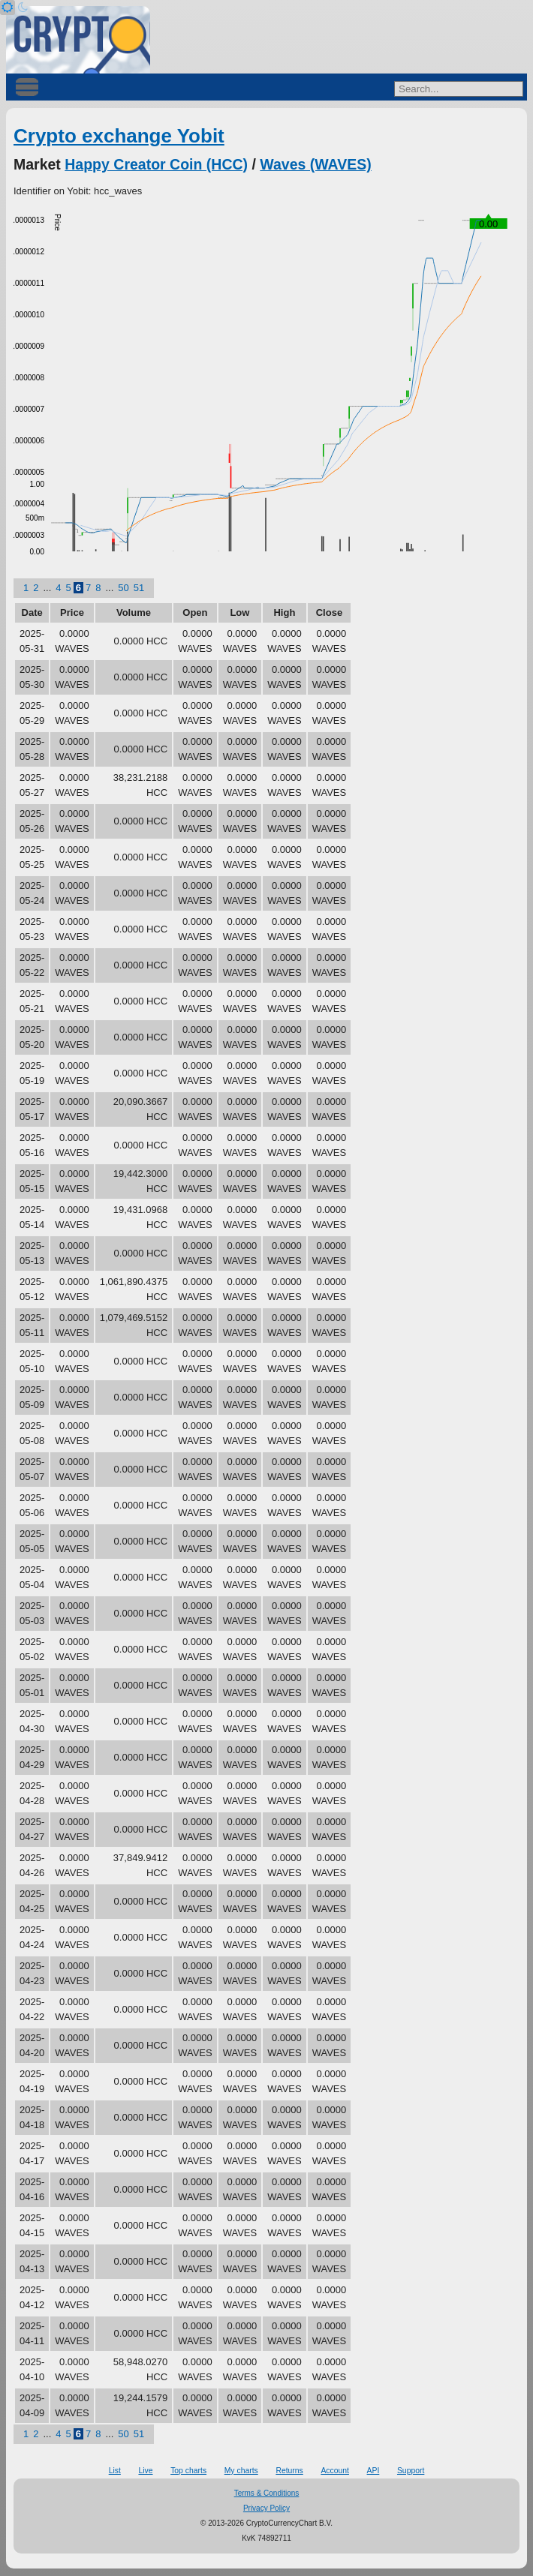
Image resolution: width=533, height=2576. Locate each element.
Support (410, 2470)
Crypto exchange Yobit (119, 136)
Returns (289, 2470)
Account (335, 2470)
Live (145, 2470)
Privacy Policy (266, 2508)
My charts (241, 2470)
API (373, 2470)
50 (123, 587)
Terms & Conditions (267, 2493)
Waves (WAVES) (315, 164)
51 (139, 587)
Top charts (188, 2470)
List (115, 2470)
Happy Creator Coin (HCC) (156, 164)
